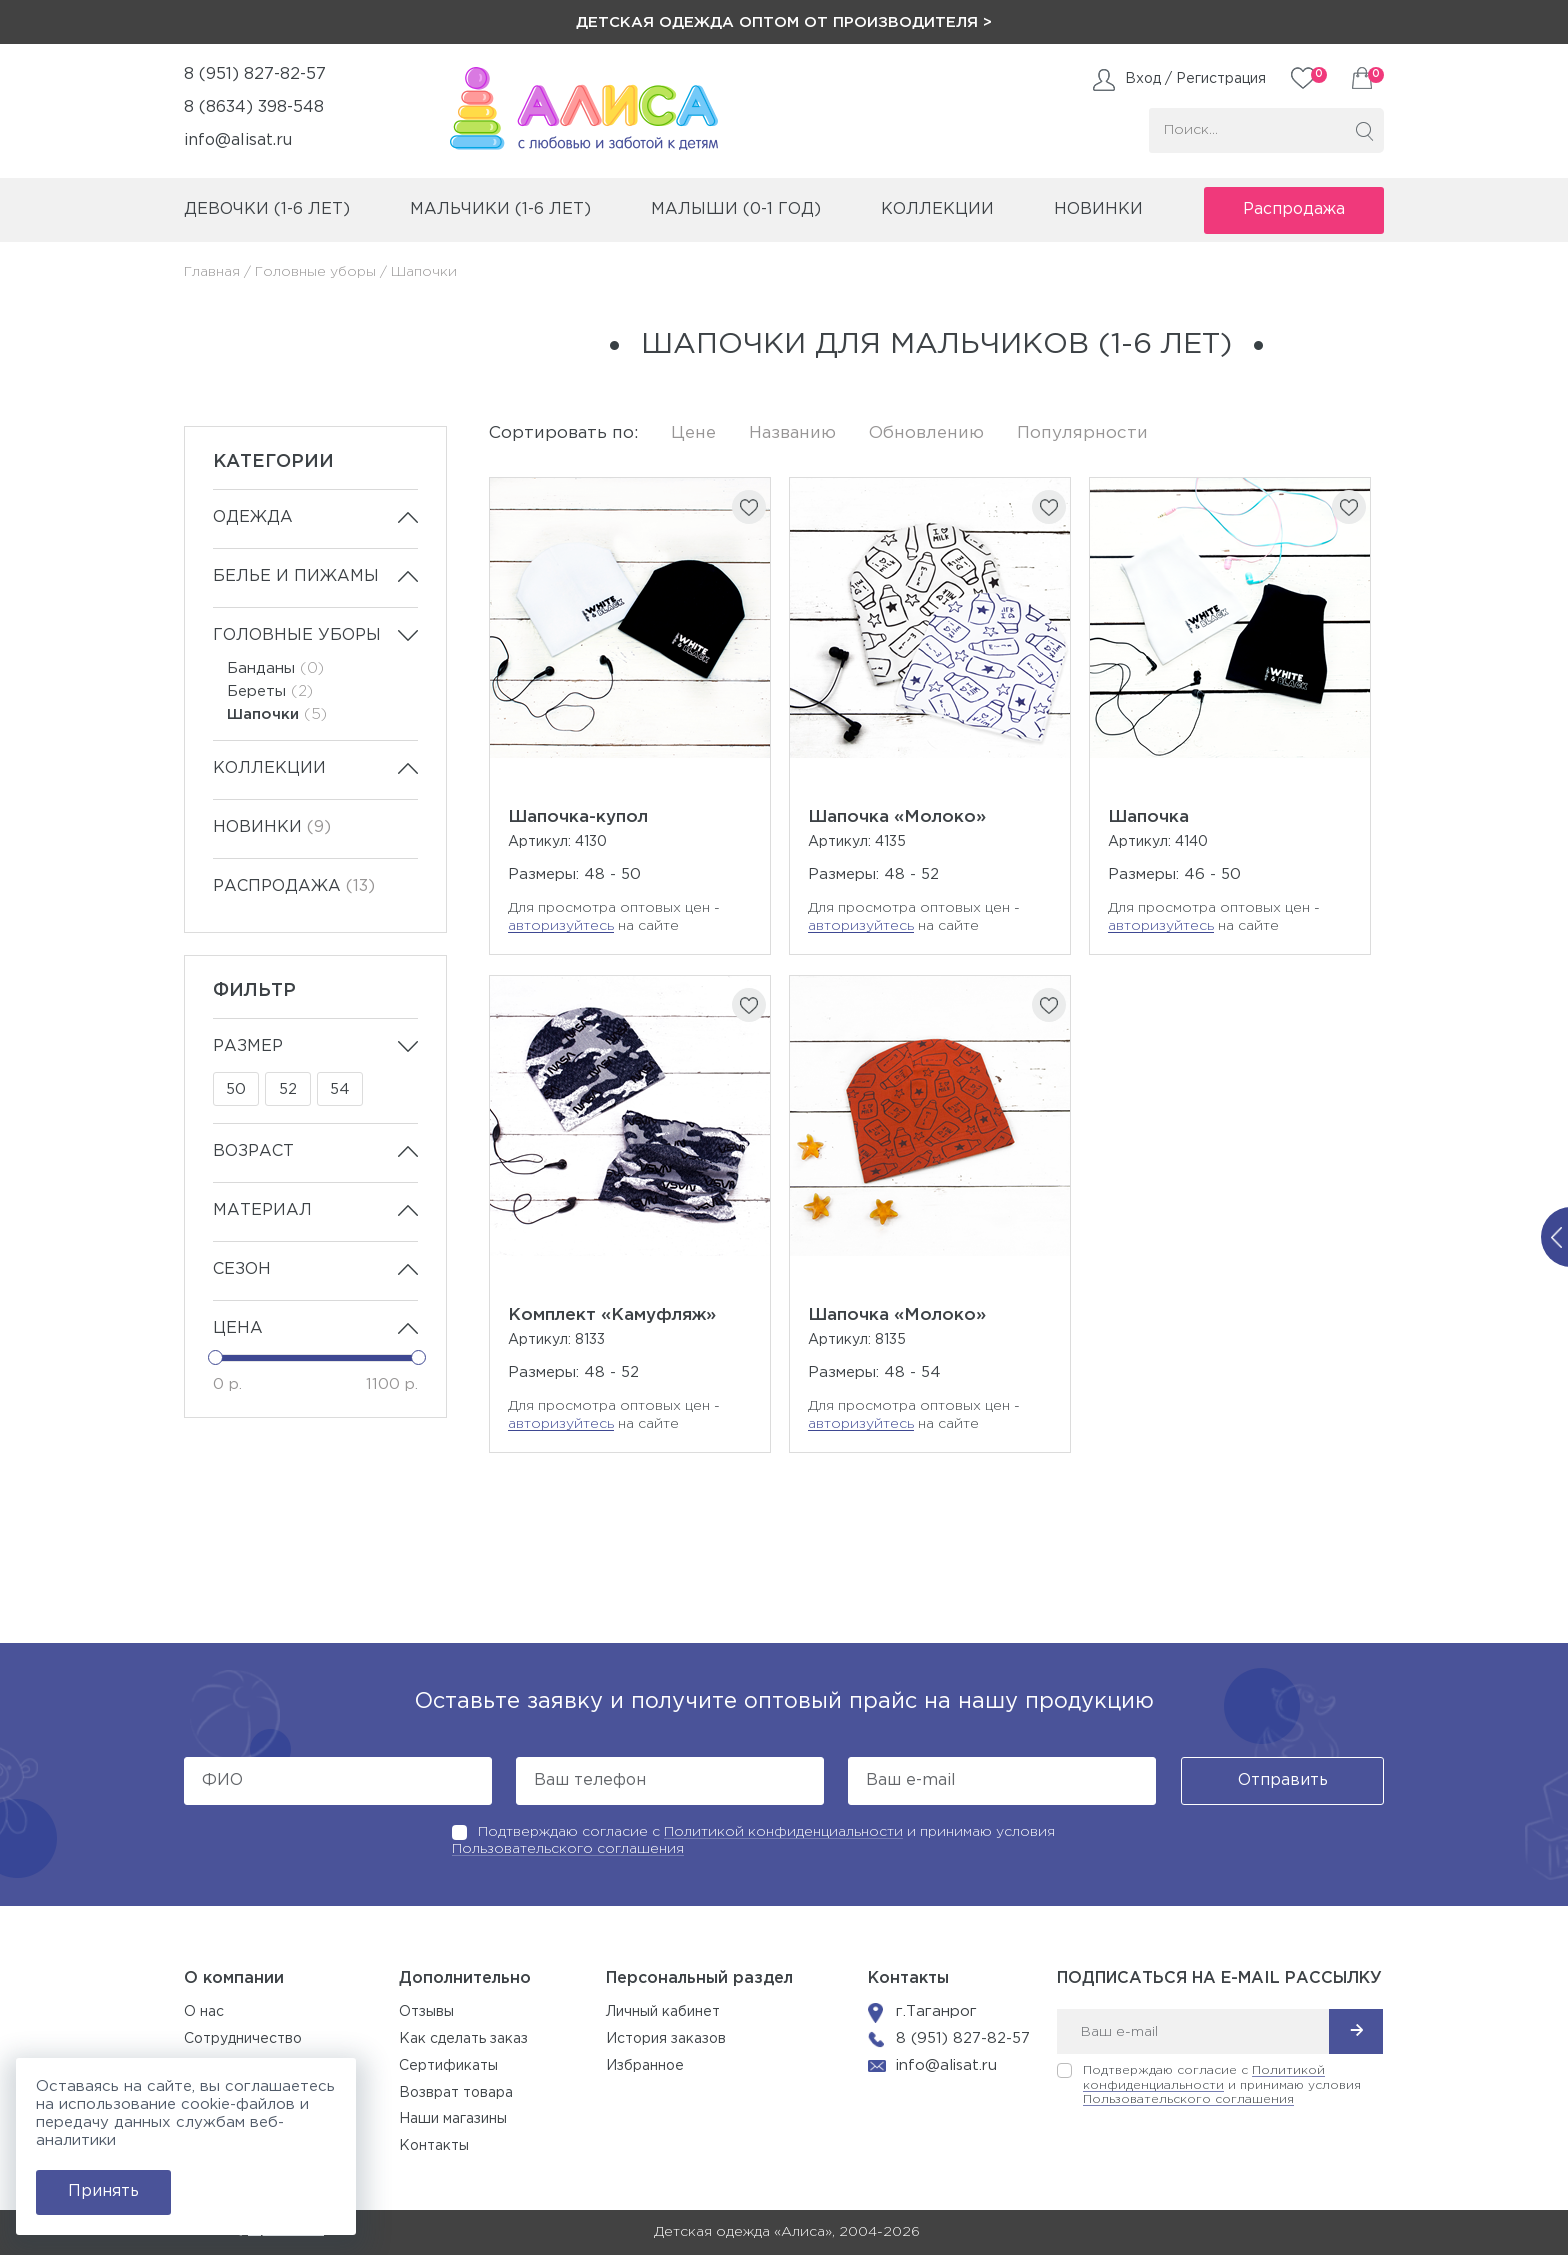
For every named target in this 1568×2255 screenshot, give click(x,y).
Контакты (434, 2146)
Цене (693, 433)
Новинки (1098, 209)
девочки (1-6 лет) (267, 209)
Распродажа (1294, 209)
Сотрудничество (243, 2039)
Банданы (275, 668)
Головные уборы (315, 272)
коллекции (937, 209)
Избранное (645, 2066)
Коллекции (269, 768)
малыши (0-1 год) (736, 209)
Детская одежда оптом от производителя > (784, 22)
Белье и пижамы (296, 576)
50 (236, 1089)
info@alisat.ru (238, 140)
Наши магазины (453, 2119)
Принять (103, 2191)
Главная (212, 272)
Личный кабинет (663, 2012)
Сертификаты (448, 2066)
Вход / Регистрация (1195, 79)
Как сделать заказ (463, 2039)
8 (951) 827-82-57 (255, 74)
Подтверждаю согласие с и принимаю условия (1222, 2085)
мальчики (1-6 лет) (500, 209)
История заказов (666, 2039)
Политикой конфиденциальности (783, 1832)
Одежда (253, 517)
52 (288, 1089)
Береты (270, 691)
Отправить (1283, 1780)
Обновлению (926, 433)
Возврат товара (456, 2093)
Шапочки (277, 714)
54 (340, 1089)
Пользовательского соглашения (568, 1849)
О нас (204, 2012)
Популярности (1082, 433)
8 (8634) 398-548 (254, 107)
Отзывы (426, 2012)
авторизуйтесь (561, 926)
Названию (792, 433)
